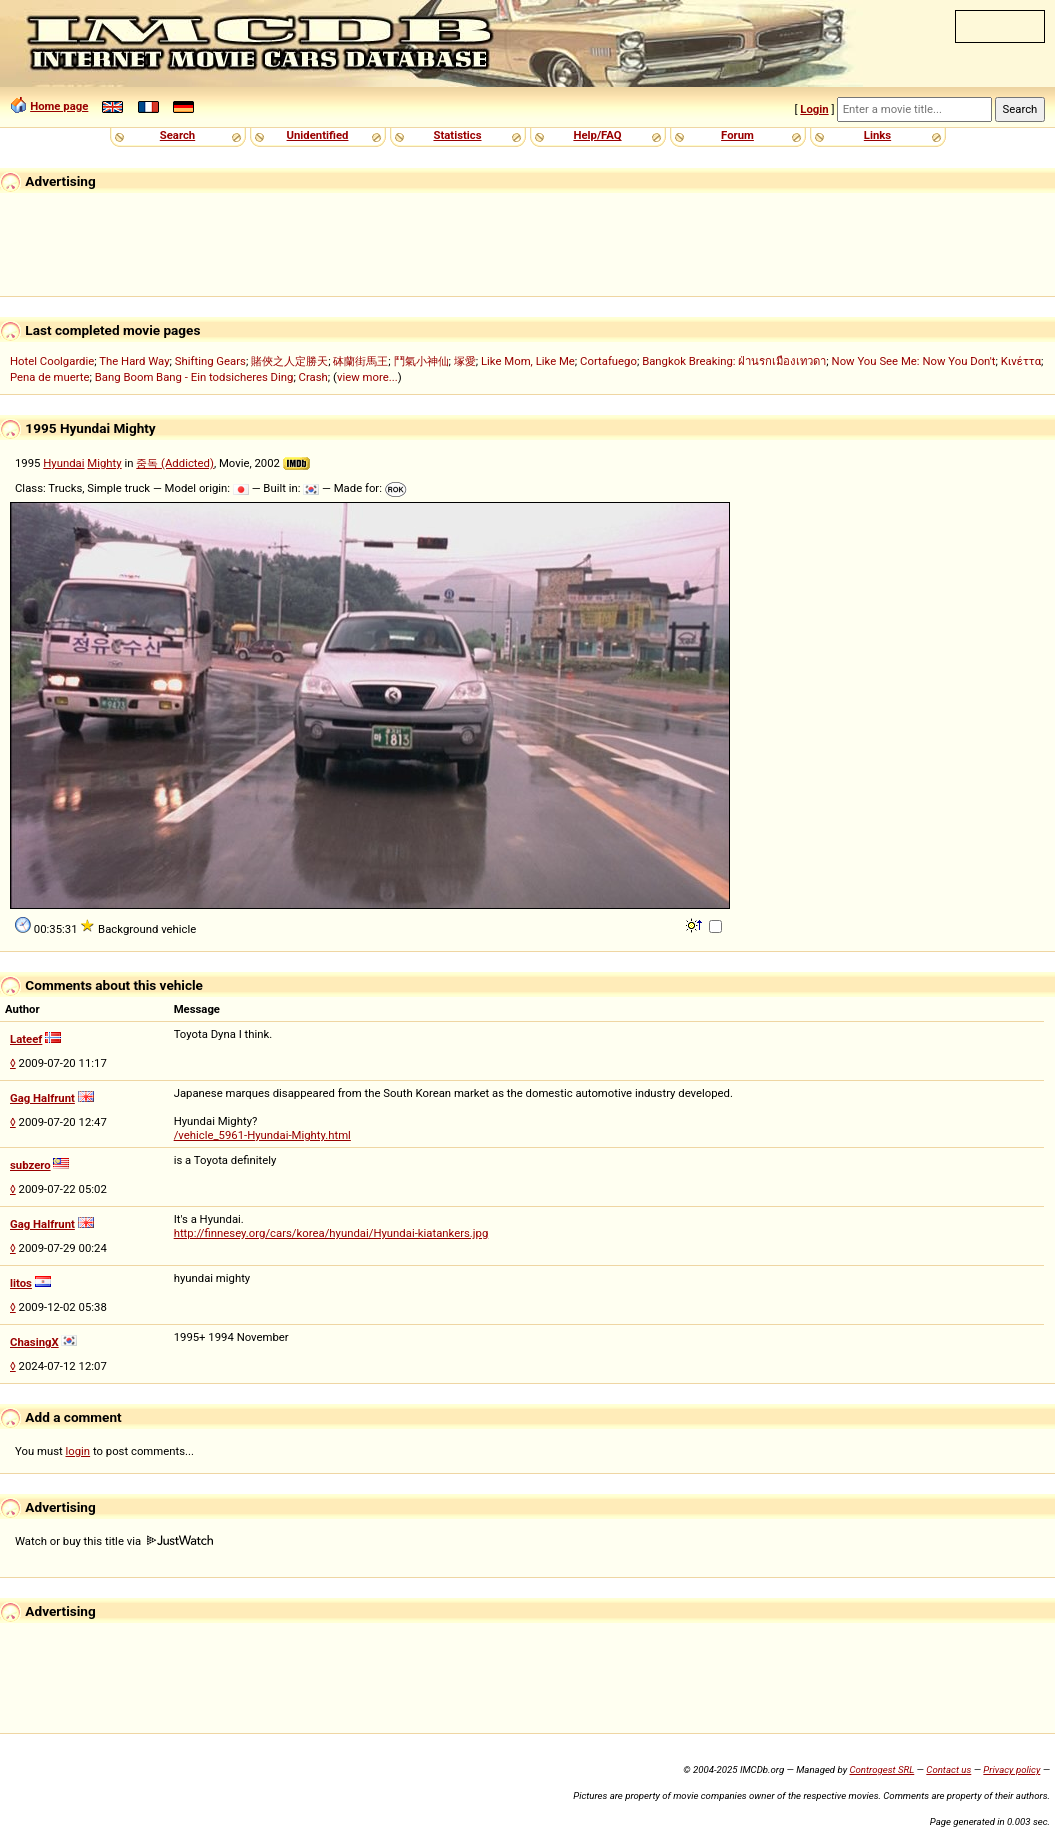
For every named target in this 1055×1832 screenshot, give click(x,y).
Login (814, 109)
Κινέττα (1021, 361)
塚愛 (465, 361)
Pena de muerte (50, 377)
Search (177, 135)
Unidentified (318, 135)
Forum (737, 135)
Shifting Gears (210, 361)
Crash (313, 377)
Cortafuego (608, 361)
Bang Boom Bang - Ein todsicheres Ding (194, 377)
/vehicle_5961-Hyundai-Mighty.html (262, 1135)
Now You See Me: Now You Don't (914, 361)
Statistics (457, 135)
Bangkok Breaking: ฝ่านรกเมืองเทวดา (734, 361)
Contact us (948, 1769)
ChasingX (34, 1342)
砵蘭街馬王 (360, 361)
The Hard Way (134, 361)
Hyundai (63, 463)
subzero (30, 1165)
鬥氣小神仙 (421, 361)
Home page (59, 106)
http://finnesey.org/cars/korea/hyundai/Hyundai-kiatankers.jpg (331, 1233)
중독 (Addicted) (175, 463)
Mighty (104, 463)
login (78, 1451)
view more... (367, 377)
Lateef (26, 1039)
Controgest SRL (881, 1769)
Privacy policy (1011, 1769)
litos (21, 1283)
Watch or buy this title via (114, 1541)
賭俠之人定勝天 (289, 361)
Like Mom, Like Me (528, 361)
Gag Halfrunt (42, 1098)
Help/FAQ (597, 135)
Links (877, 135)
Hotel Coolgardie (52, 361)
